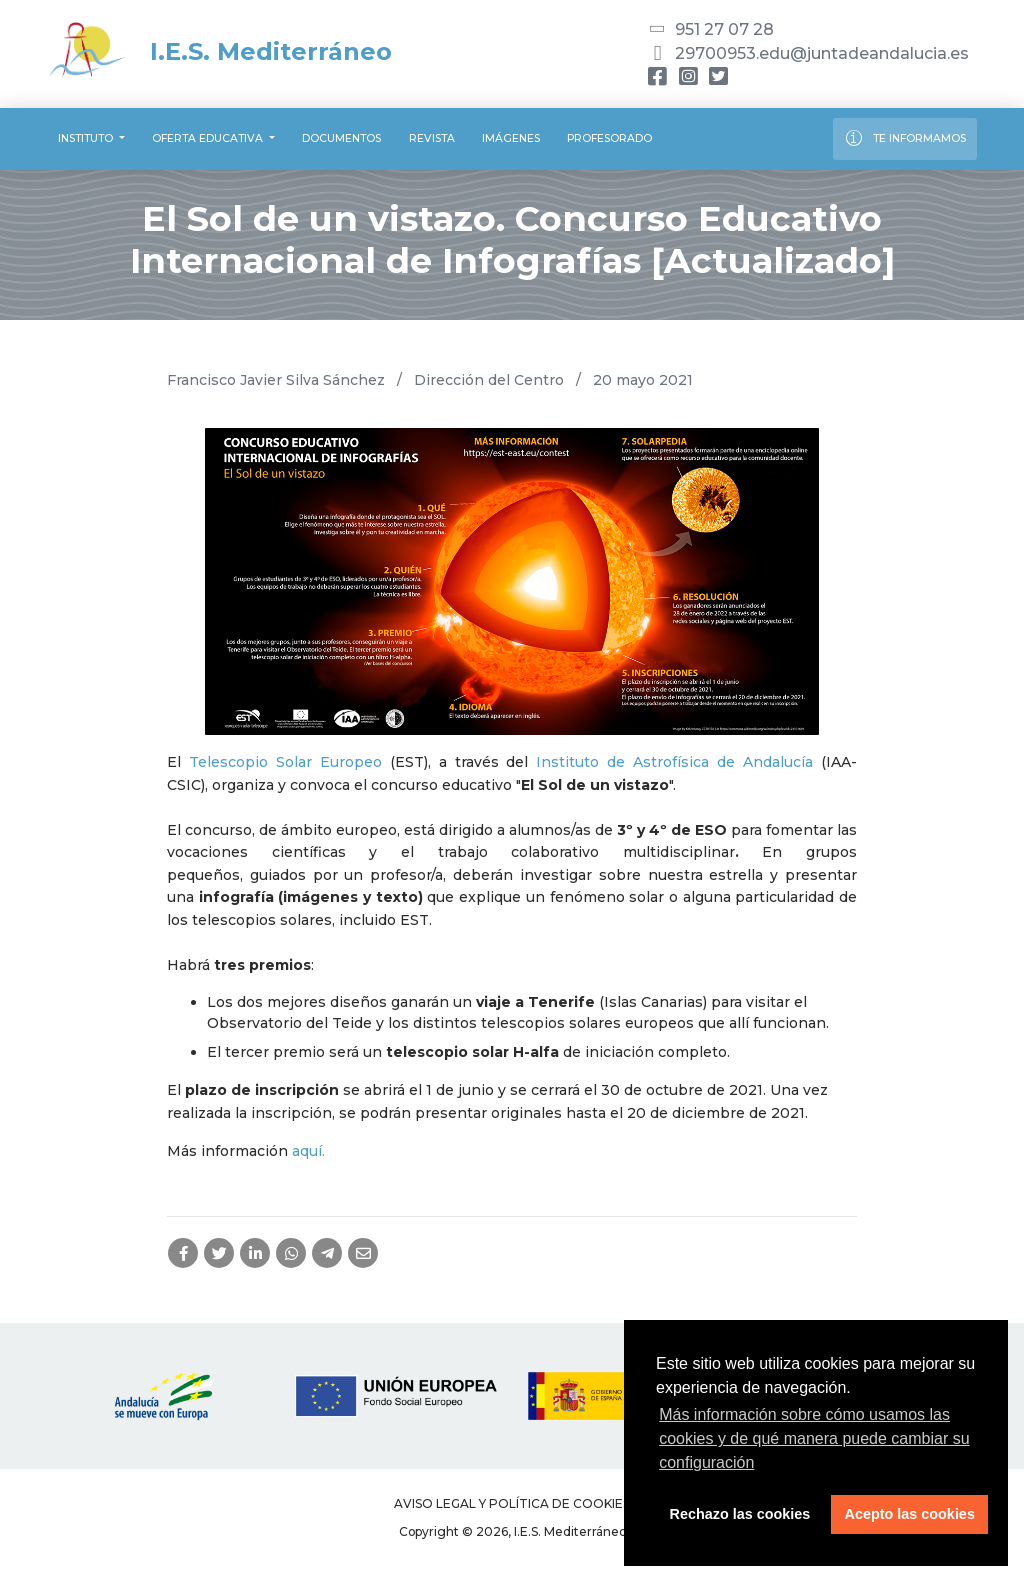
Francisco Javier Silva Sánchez (276, 380)
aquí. (308, 1151)
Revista (432, 138)
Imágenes (511, 138)
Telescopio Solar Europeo (285, 762)
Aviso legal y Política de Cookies (512, 1503)
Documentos (341, 138)
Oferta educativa (209, 138)
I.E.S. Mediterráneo (219, 51)
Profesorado (609, 138)
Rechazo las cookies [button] (740, 1514)
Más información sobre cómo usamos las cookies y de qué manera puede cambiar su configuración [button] (814, 1438)
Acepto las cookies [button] (910, 1514)
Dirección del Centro (489, 380)
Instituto (87, 138)
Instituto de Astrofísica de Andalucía (674, 762)
